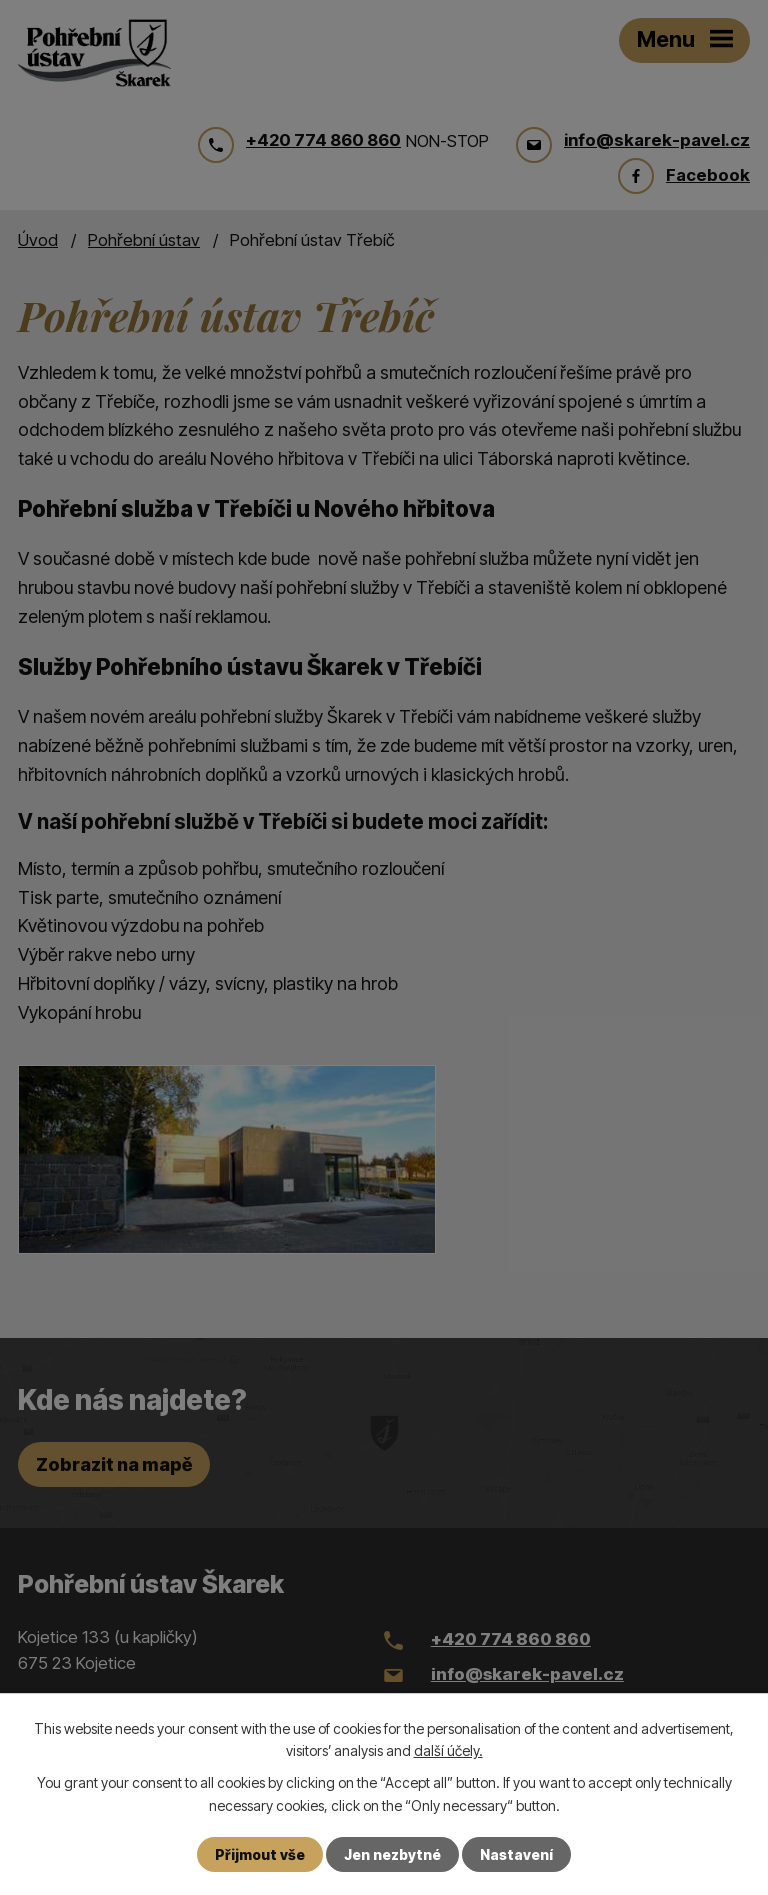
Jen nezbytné (392, 1854)
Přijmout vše (260, 1854)
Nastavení (516, 1854)
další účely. (448, 1750)
